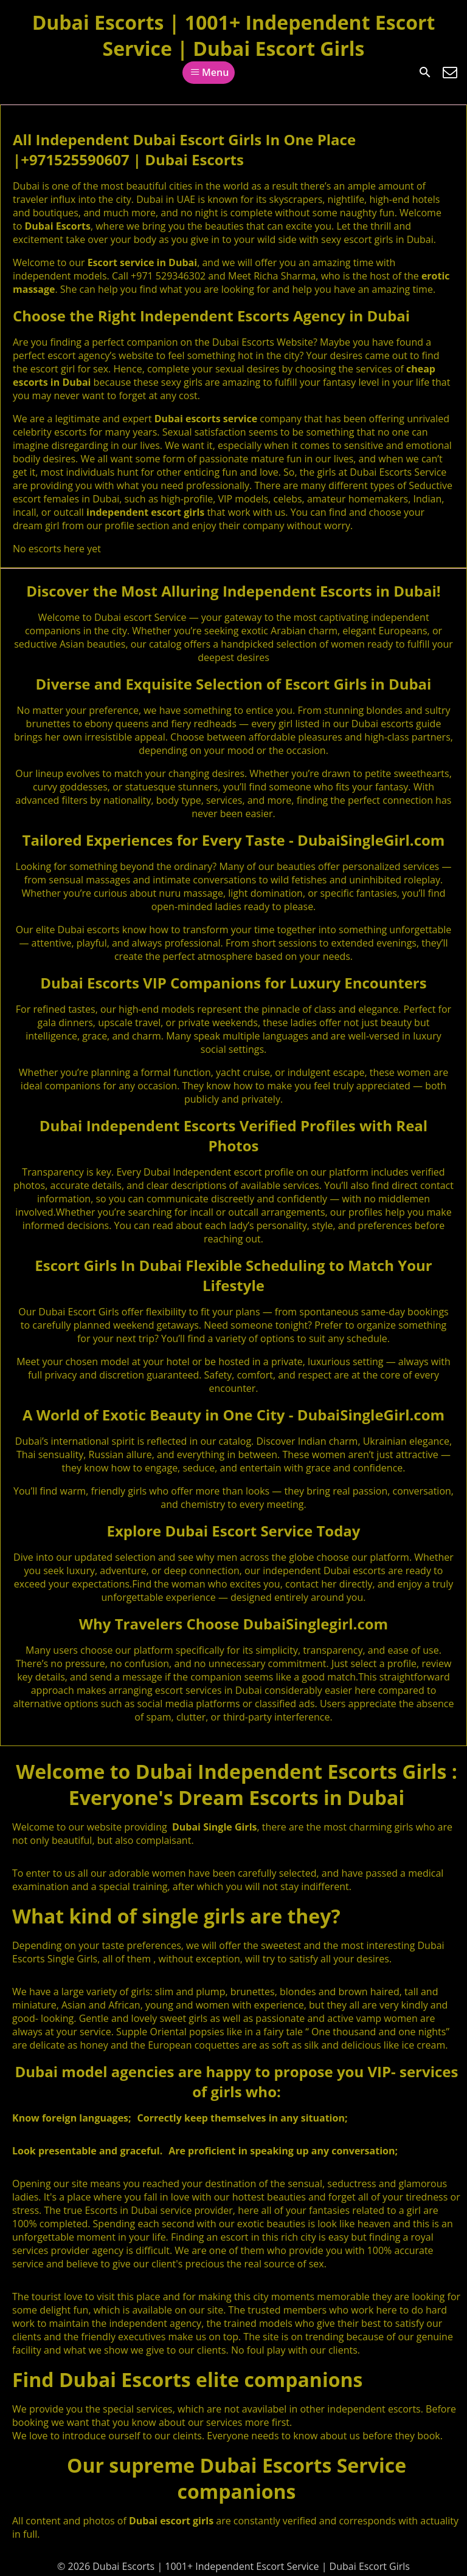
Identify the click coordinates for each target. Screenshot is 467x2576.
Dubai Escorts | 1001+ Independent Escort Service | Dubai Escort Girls (233, 35)
